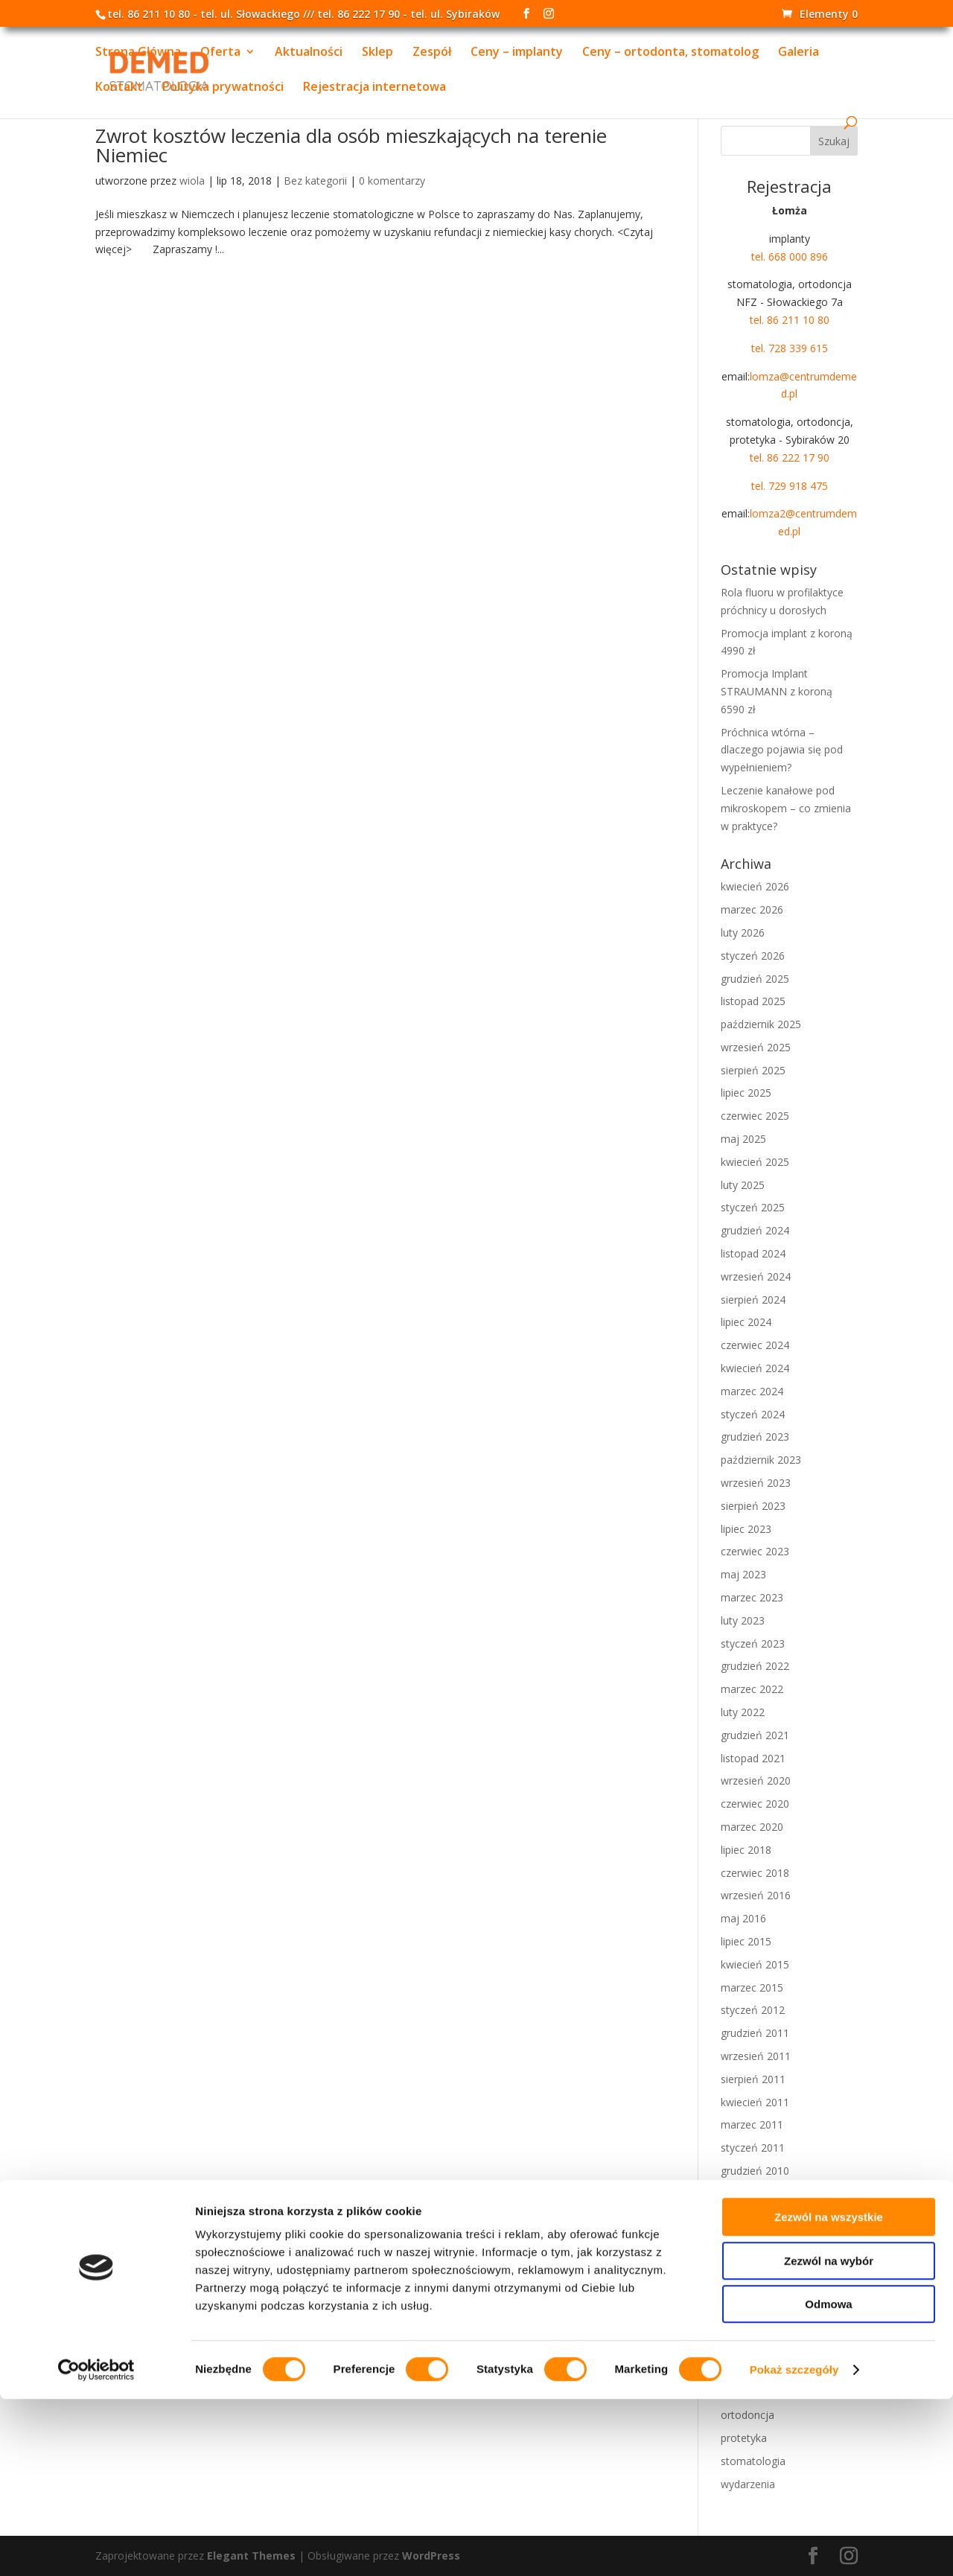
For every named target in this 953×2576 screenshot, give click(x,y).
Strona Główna (138, 53)
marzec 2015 (752, 1987)
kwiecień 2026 (755, 886)
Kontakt (119, 88)
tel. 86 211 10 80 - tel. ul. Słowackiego (203, 14)
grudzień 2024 (755, 1230)
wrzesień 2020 (756, 1780)
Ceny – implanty (517, 53)
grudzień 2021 (755, 1735)
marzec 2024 (752, 1391)
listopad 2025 (753, 1001)
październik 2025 (761, 1024)
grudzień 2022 (755, 1666)
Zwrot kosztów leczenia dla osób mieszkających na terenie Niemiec (351, 145)
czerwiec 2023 (755, 1551)
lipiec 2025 (746, 1092)
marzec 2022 (752, 1689)
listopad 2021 (753, 1758)
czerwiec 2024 (755, 1345)
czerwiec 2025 (755, 1116)
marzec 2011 (752, 2124)
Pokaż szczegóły (794, 2546)
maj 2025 (743, 1139)
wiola (192, 180)
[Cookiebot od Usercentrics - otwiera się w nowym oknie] (96, 2547)
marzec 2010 (752, 2217)
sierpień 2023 (753, 1506)
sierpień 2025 (753, 1070)
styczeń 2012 (753, 2010)
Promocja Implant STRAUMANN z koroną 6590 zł (776, 691)
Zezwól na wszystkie (828, 2394)
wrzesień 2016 (756, 1895)
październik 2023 (761, 1460)
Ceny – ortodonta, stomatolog (670, 53)
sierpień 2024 (753, 1299)
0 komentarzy (392, 180)
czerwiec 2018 (755, 1873)
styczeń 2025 (753, 1207)
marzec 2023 (752, 1597)
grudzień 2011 (755, 2033)
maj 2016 (743, 1918)
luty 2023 (743, 1620)
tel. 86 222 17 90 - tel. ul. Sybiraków (408, 14)
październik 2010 (761, 2194)
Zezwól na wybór (828, 2438)
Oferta (220, 53)
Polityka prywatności (223, 88)
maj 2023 (743, 1574)
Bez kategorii (315, 180)
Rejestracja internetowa (374, 88)
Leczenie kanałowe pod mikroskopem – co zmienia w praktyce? (786, 808)
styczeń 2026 (753, 956)
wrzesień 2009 (756, 2285)
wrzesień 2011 (756, 2056)
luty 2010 (743, 2239)
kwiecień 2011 (755, 2102)
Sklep (377, 53)
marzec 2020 (752, 1827)
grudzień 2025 (755, 979)
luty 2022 (743, 1712)
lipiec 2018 (746, 1850)
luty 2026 (743, 932)
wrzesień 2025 (756, 1047)
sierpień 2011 (753, 2079)
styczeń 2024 (753, 1414)
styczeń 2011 (753, 2147)
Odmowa (828, 2481)
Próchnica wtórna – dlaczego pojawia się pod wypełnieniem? (782, 750)
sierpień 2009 (753, 2308)
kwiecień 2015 (755, 1964)
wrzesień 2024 (756, 1276)
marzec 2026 (752, 909)
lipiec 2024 (746, 1322)
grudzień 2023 (755, 1436)
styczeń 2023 (753, 1643)
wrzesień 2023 (756, 1483)
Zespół (431, 53)
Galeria (798, 53)
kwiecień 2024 (755, 1368)
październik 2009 (761, 2262)
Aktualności (308, 53)
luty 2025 (743, 1185)
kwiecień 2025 (755, 1162)
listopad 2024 (753, 1253)
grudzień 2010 (755, 2171)
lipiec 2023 (746, 1529)
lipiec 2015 (746, 1941)
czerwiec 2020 (755, 1803)
